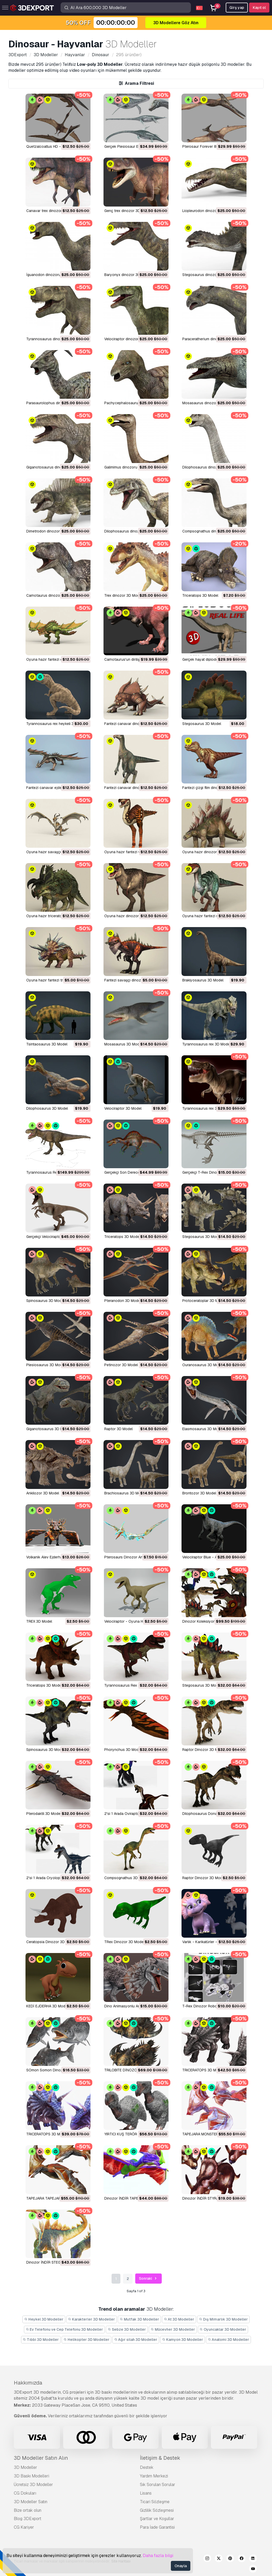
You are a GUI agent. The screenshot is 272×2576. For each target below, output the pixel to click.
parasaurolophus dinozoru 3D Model (57, 403)
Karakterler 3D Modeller (91, 2319)
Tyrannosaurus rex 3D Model (206, 1044)
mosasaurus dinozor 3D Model (208, 403)
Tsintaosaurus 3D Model (46, 1044)
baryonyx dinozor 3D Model (127, 274)
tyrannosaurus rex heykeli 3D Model (56, 723)
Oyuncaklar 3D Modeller (223, 2329)
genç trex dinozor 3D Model (127, 210)
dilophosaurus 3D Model (47, 1108)
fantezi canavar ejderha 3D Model (55, 787)
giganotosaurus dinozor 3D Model (55, 467)
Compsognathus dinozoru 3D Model (212, 531)
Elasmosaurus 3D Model (202, 1429)
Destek (146, 2467)
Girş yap (236, 7)
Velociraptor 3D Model (122, 1108)
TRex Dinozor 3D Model (124, 1941)
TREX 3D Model (39, 1621)
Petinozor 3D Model (121, 1365)
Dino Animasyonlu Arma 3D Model (132, 2006)
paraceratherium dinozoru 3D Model (212, 339)
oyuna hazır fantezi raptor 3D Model (212, 916)
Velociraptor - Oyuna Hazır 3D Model (135, 1621)
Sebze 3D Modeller (127, 2329)
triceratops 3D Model (200, 595)
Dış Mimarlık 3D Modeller (223, 2319)
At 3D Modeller (179, 2319)
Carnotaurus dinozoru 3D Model (53, 595)
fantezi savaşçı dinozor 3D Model (132, 980)
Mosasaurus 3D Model (123, 1044)
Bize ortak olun (27, 2510)
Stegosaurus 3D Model (201, 723)
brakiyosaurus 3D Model (202, 980)
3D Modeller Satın (30, 2501)
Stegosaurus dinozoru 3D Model (209, 274)
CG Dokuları (25, 2493)
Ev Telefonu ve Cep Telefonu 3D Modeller (64, 2329)
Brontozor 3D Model (199, 1493)
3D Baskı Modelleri (31, 2476)
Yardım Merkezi (154, 2476)
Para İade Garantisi (157, 2527)
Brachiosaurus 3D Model (125, 1493)
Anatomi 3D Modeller (228, 2339)
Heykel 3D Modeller (43, 2319)
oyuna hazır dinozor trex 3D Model (133, 916)
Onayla (180, 2566)
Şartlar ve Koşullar (157, 2518)
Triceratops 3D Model (122, 1236)
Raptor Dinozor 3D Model (203, 1749)
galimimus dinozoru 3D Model (129, 467)
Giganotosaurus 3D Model (48, 1429)
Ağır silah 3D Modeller (136, 2339)
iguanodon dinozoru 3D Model (51, 274)
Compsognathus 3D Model (126, 1877)
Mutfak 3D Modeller (139, 2319)
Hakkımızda (28, 2382)
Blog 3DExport (27, 2518)
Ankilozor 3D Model (42, 1493)
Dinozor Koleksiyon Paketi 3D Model (213, 1621)
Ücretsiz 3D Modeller (33, 2484)
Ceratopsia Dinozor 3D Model (51, 1941)
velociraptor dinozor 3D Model (130, 339)
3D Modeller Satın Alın (41, 2458)
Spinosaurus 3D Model (45, 1300)
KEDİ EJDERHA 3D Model (47, 2006)
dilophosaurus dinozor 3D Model (210, 467)
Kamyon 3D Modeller (182, 2339)
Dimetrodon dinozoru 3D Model (52, 531)
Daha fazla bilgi (158, 2555)
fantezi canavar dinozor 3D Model (133, 723)
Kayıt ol (259, 7)
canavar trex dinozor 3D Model (52, 210)
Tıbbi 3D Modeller (41, 2339)
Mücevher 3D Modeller (173, 2329)
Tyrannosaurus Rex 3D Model (129, 1685)
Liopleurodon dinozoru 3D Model (209, 210)
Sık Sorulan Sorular (157, 2484)
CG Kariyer (24, 2527)
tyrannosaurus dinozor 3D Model (54, 339)
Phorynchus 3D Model (123, 1749)
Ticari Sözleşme (155, 2501)
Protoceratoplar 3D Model (203, 1300)
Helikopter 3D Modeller (86, 2339)
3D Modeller (25, 2467)
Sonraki (148, 2278)
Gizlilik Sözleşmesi (157, 2510)
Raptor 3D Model (118, 1429)
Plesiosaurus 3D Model (45, 1365)
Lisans (146, 2493)
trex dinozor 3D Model (123, 595)
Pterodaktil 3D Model (43, 1813)
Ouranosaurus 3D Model (202, 1365)
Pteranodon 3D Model (122, 1300)
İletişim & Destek (160, 2458)
